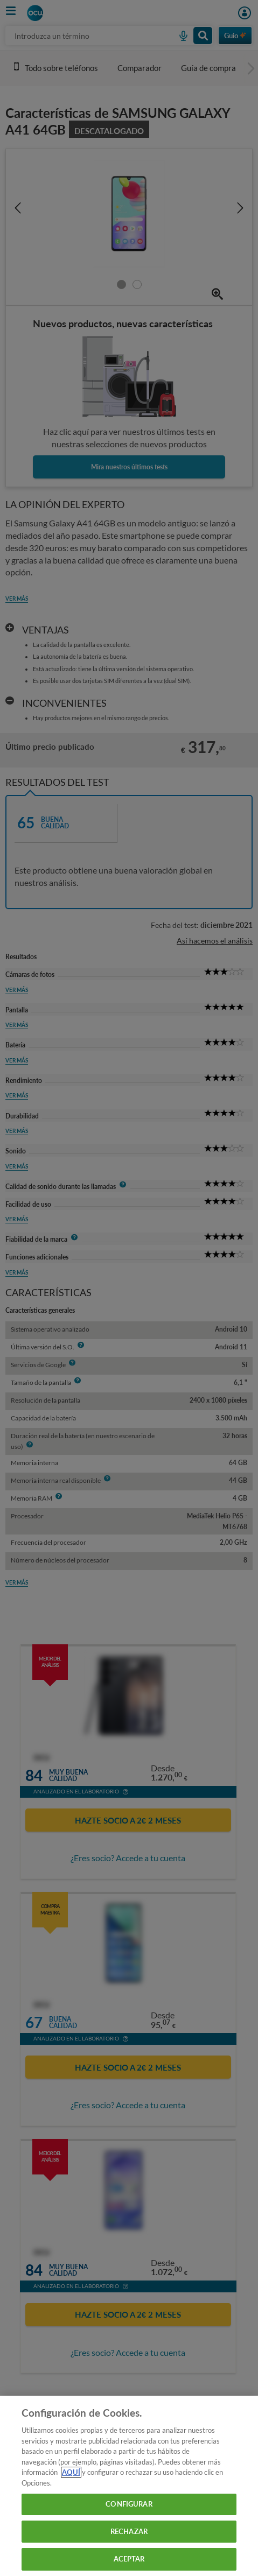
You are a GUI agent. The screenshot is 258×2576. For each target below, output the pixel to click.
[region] (129, 2486)
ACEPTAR (129, 2558)
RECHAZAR (129, 2531)
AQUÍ (71, 2472)
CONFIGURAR (129, 2504)
